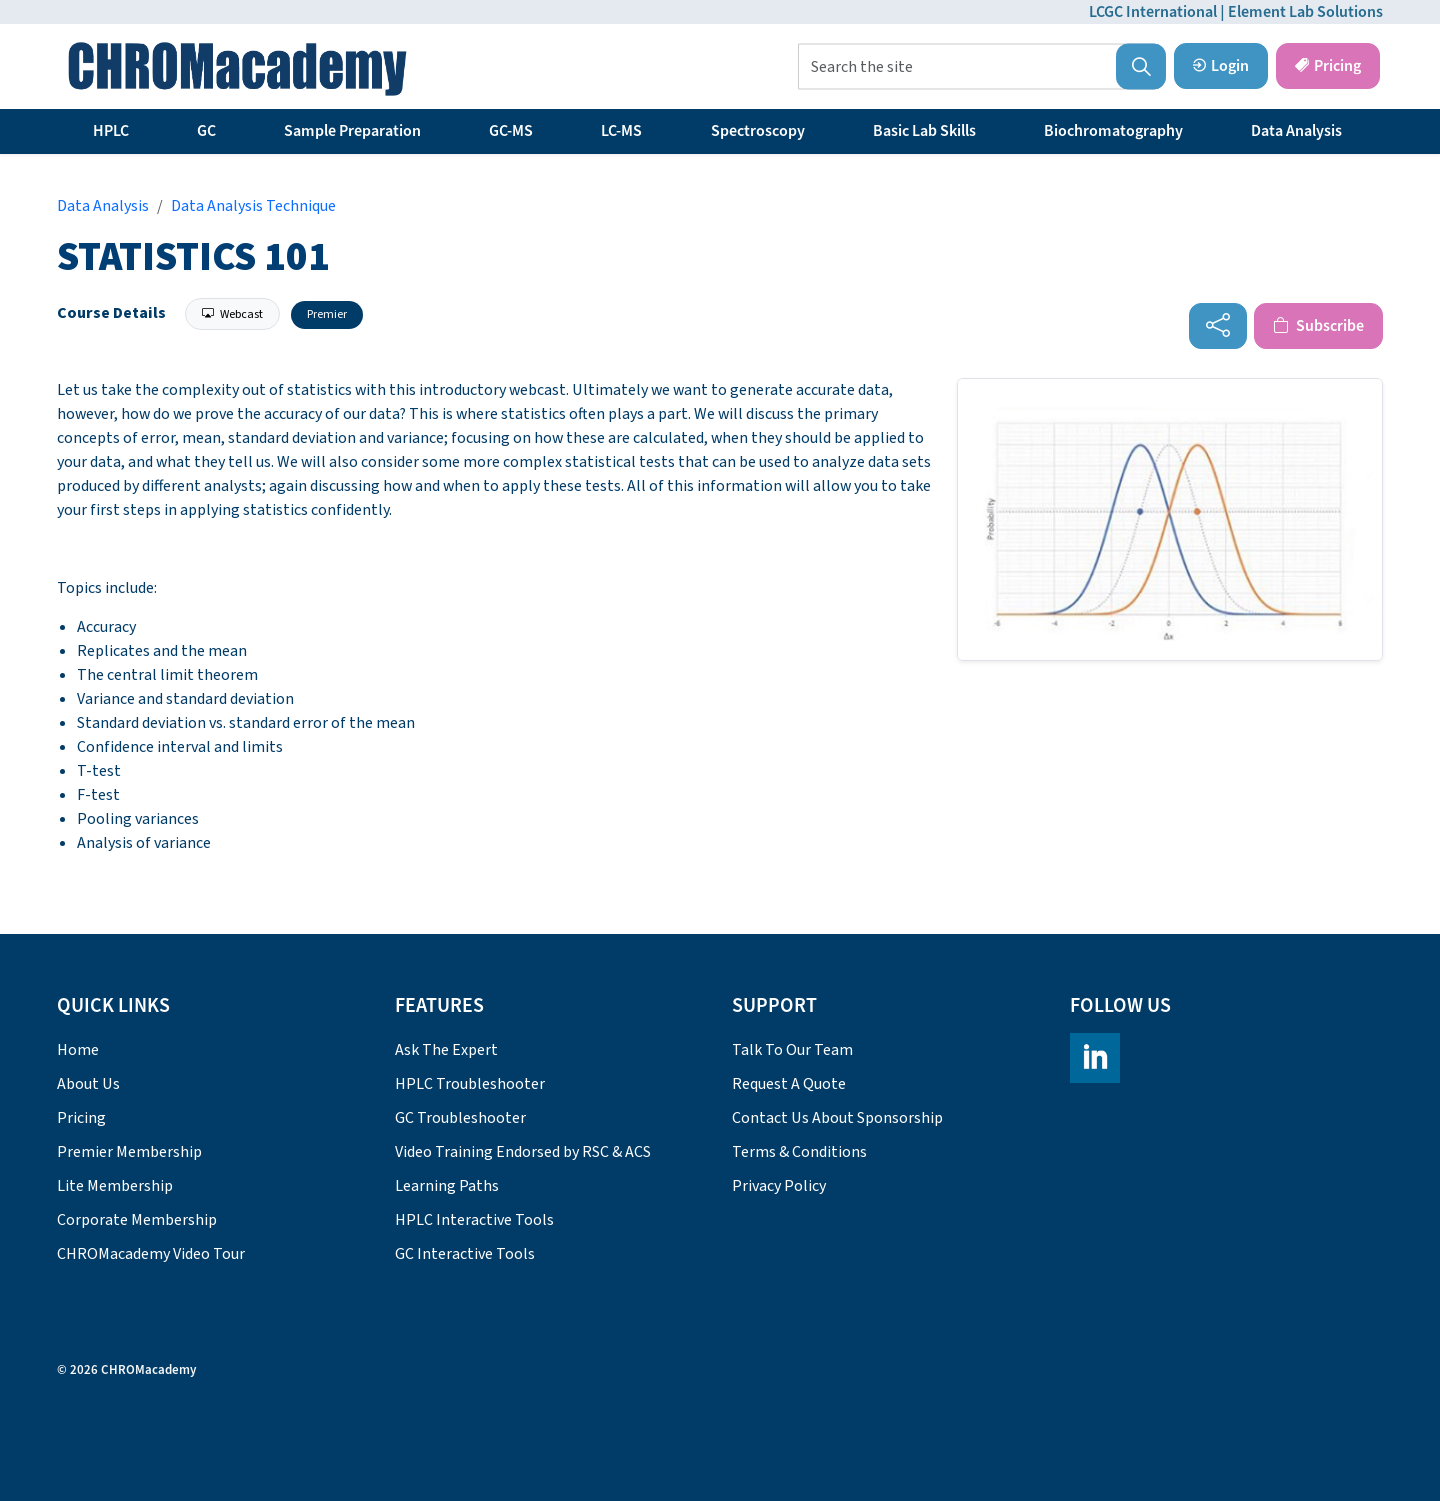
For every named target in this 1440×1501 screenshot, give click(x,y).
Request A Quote (789, 1084)
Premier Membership (129, 1152)
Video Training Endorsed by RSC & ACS (523, 1152)
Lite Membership (115, 1186)
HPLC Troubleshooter (470, 1084)
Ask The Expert (446, 1050)
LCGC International (1153, 12)
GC (206, 131)
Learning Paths (447, 1186)
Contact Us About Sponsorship (837, 1118)
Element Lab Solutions (1305, 12)
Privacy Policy (779, 1186)
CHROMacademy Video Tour (151, 1254)
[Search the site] (982, 67)
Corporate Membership (137, 1220)
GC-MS (511, 131)
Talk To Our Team (792, 1050)
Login (1221, 66)
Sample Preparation (352, 131)
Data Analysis (1296, 131)
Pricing (1328, 66)
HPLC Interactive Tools (474, 1220)
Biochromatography (1113, 131)
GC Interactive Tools (465, 1254)
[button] (1141, 67)
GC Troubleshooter (460, 1118)
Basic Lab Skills (924, 131)
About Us (88, 1084)
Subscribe (1318, 326)
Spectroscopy (758, 131)
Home (78, 1050)
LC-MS (621, 131)
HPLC (111, 131)
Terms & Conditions (799, 1152)
